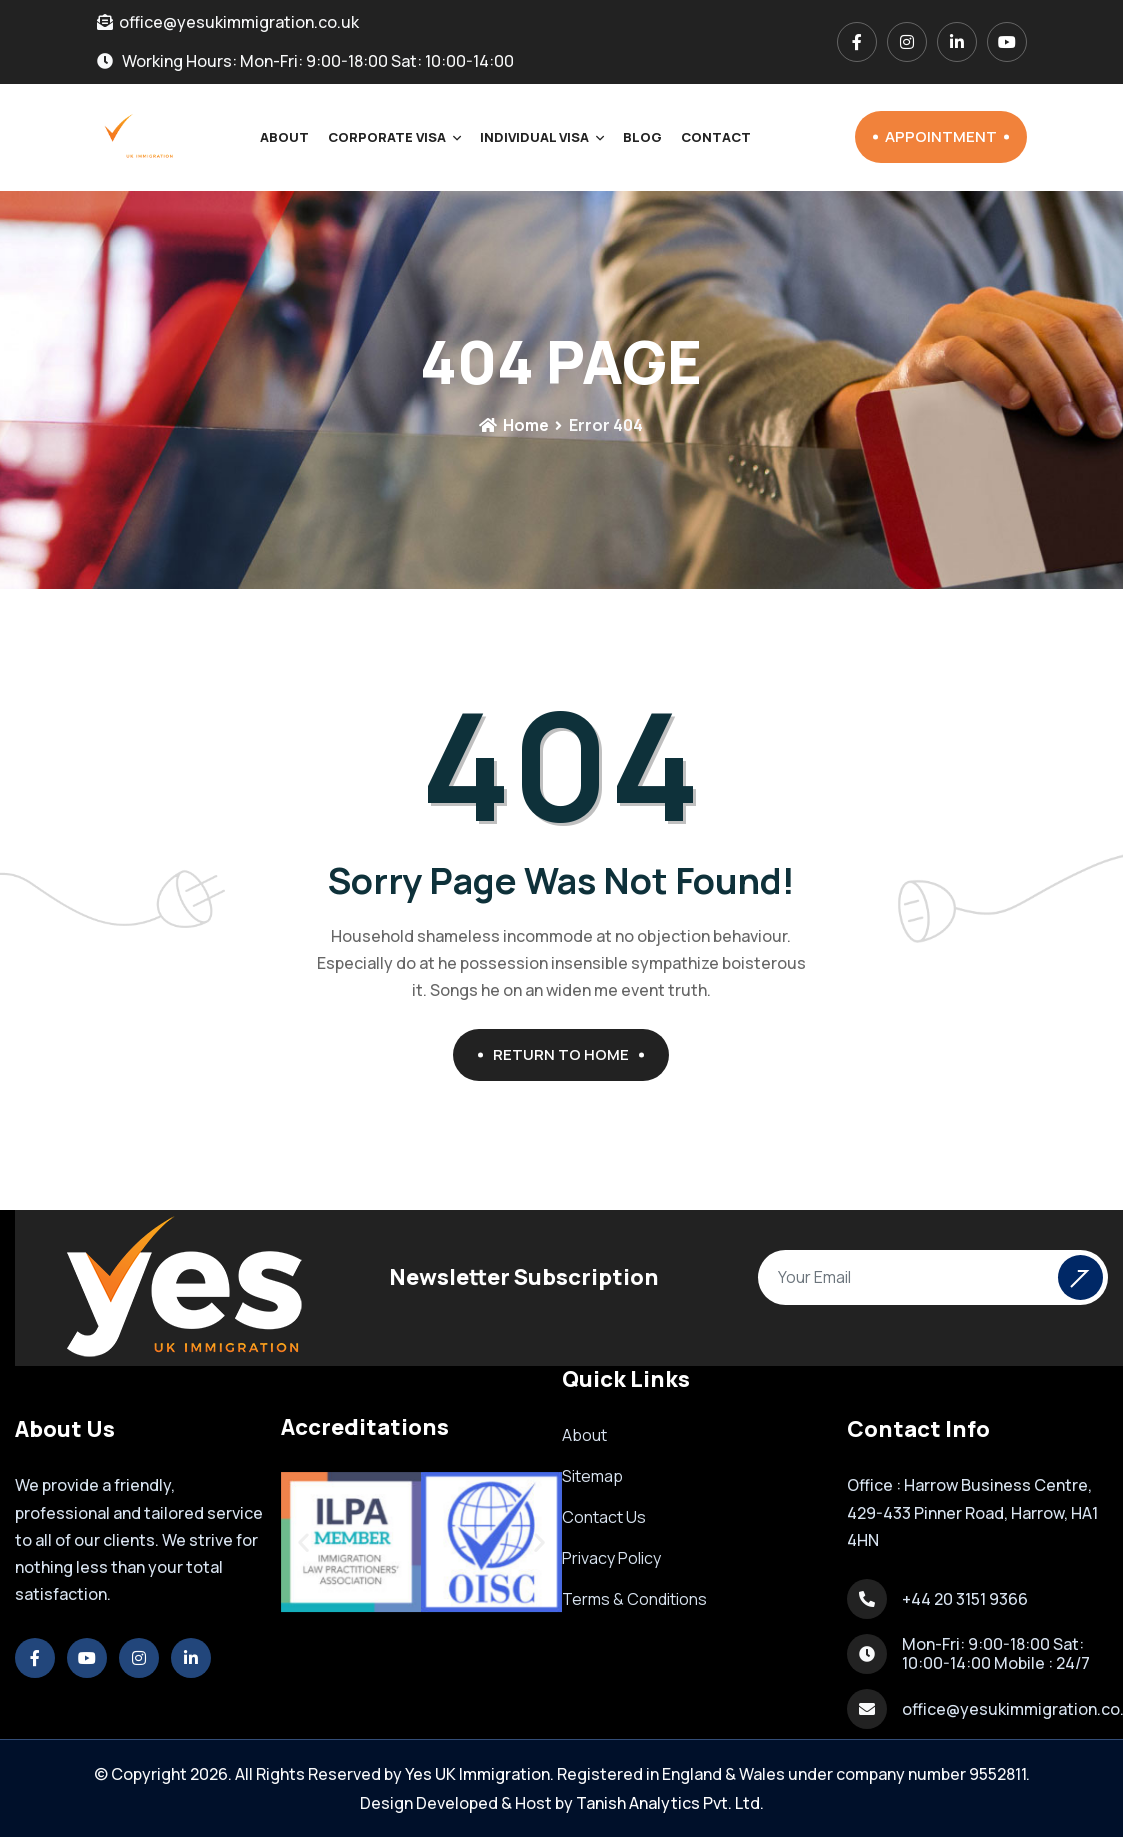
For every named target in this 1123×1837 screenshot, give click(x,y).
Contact (716, 137)
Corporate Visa (387, 137)
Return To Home (568, 1054)
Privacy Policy (611, 1558)
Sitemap (592, 1476)
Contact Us (604, 1517)
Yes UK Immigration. (479, 1774)
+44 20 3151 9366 (965, 1599)
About (284, 137)
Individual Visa (534, 137)
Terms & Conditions (634, 1599)
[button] (303, 1542)
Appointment (947, 136)
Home (514, 425)
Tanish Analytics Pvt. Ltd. (670, 1803)
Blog (642, 137)
